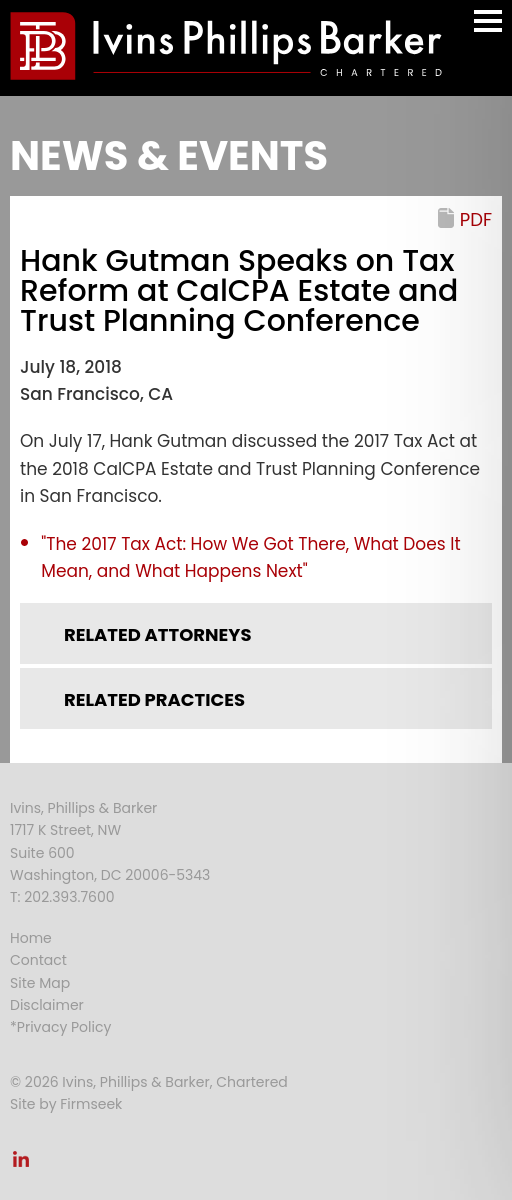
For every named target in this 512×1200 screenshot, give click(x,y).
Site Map (40, 983)
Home (31, 938)
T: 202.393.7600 (62, 897)
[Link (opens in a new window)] (21, 1165)
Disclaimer (47, 1005)
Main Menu (488, 30)
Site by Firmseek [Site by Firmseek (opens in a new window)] (66, 1104)
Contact (38, 960)
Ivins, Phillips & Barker (83, 808)
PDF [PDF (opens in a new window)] (476, 219)
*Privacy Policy (60, 1027)
